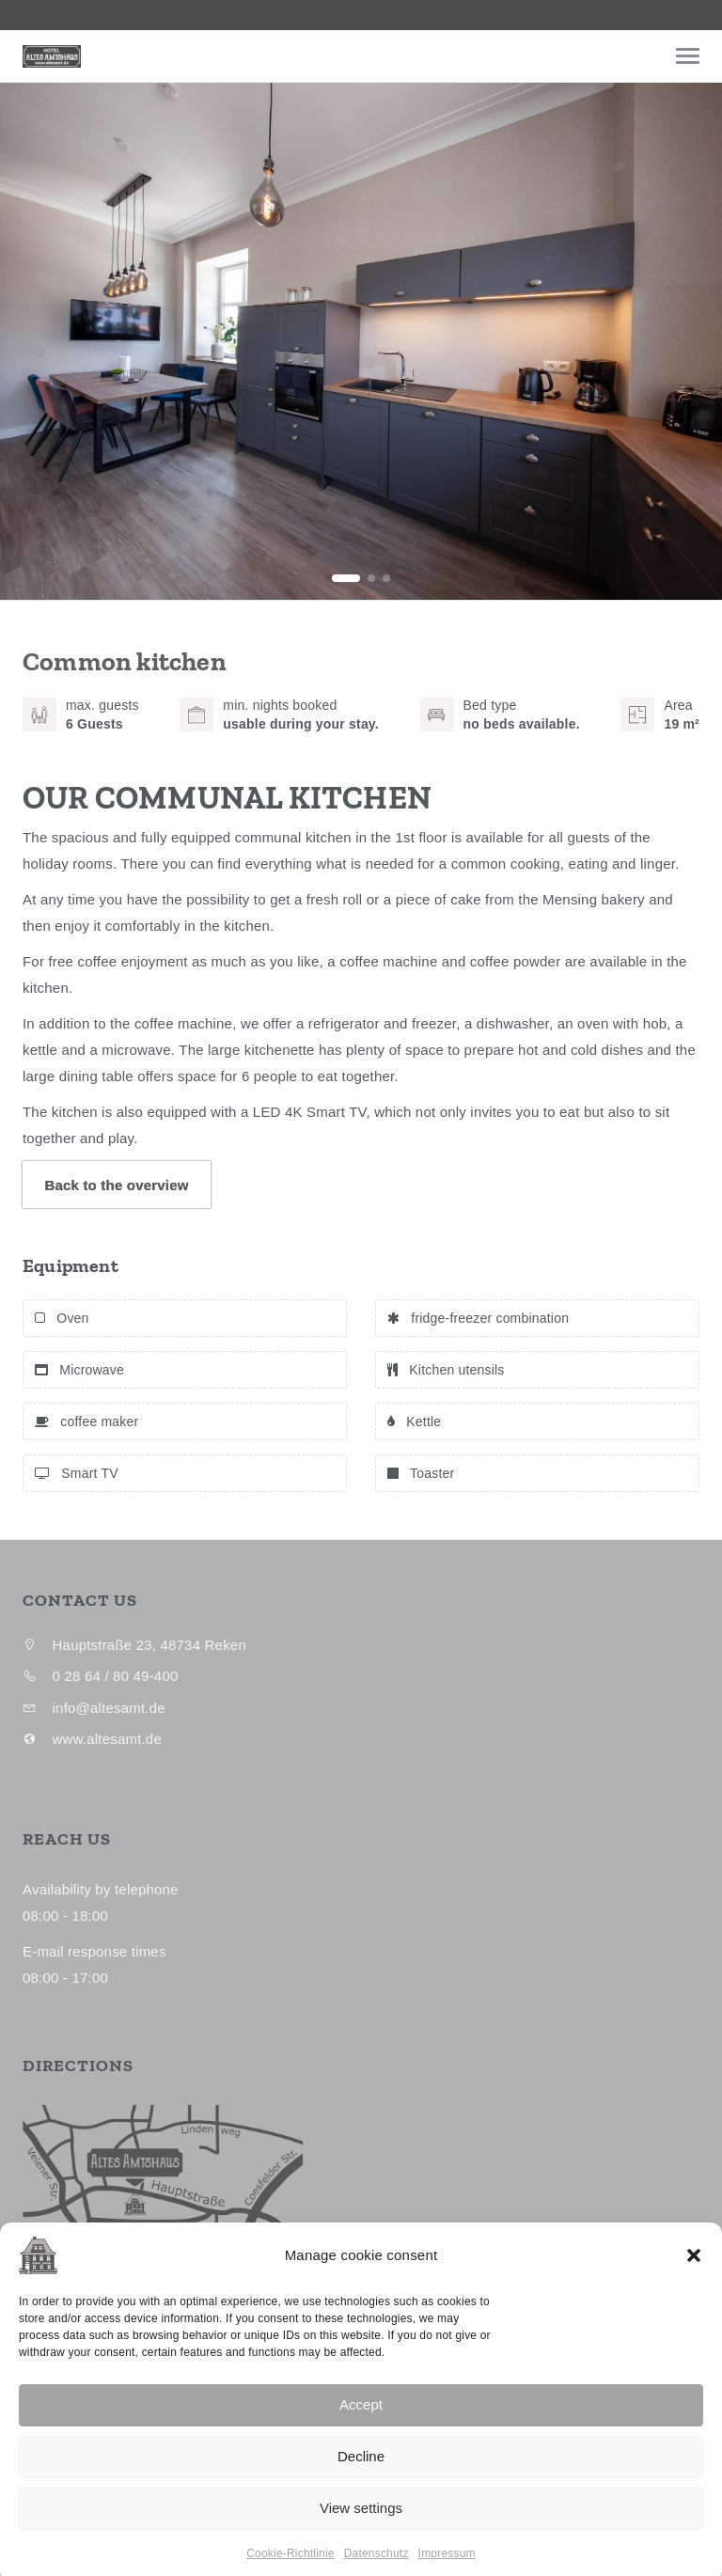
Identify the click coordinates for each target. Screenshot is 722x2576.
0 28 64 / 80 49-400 (97, 15)
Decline (361, 2519)
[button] (693, 2317)
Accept (361, 2467)
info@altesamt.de (646, 15)
